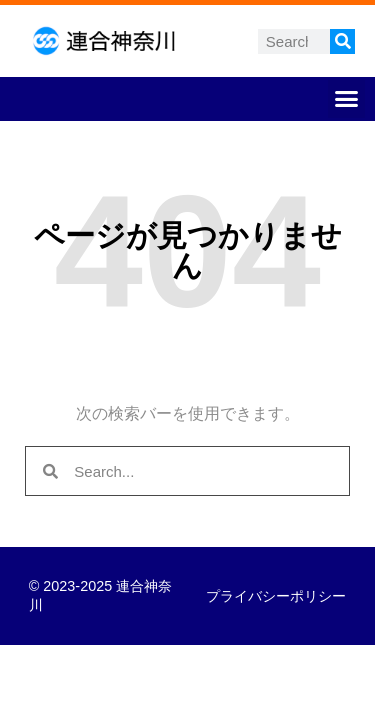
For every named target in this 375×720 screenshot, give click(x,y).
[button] (347, 99)
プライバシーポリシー (276, 596)
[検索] (342, 41)
